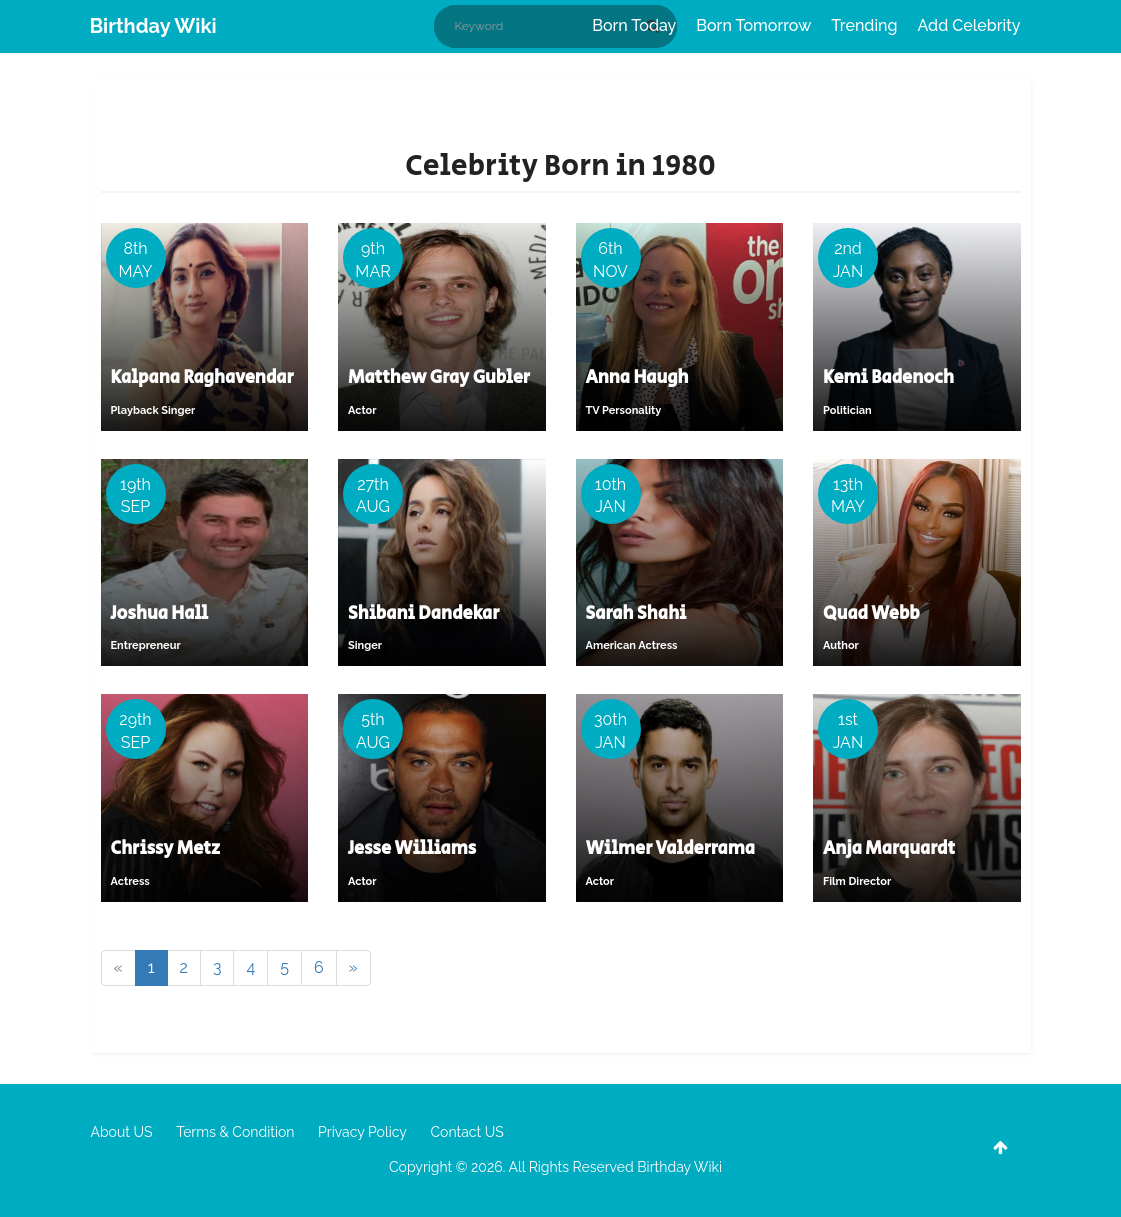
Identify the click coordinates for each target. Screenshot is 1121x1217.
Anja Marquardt (889, 849)
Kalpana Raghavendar (202, 378)
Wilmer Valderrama (670, 849)
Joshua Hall (160, 614)
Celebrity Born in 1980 (560, 166)
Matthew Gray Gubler (439, 378)
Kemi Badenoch (888, 378)
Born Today (634, 25)
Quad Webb (871, 614)
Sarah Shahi (636, 614)
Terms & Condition (235, 1132)
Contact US (466, 1132)
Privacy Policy (362, 1132)
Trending (864, 25)
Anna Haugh (637, 378)
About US (122, 1132)
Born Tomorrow (753, 25)
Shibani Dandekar (424, 614)
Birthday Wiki (153, 26)
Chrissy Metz (165, 849)
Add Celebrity (969, 25)
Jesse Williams (412, 849)
